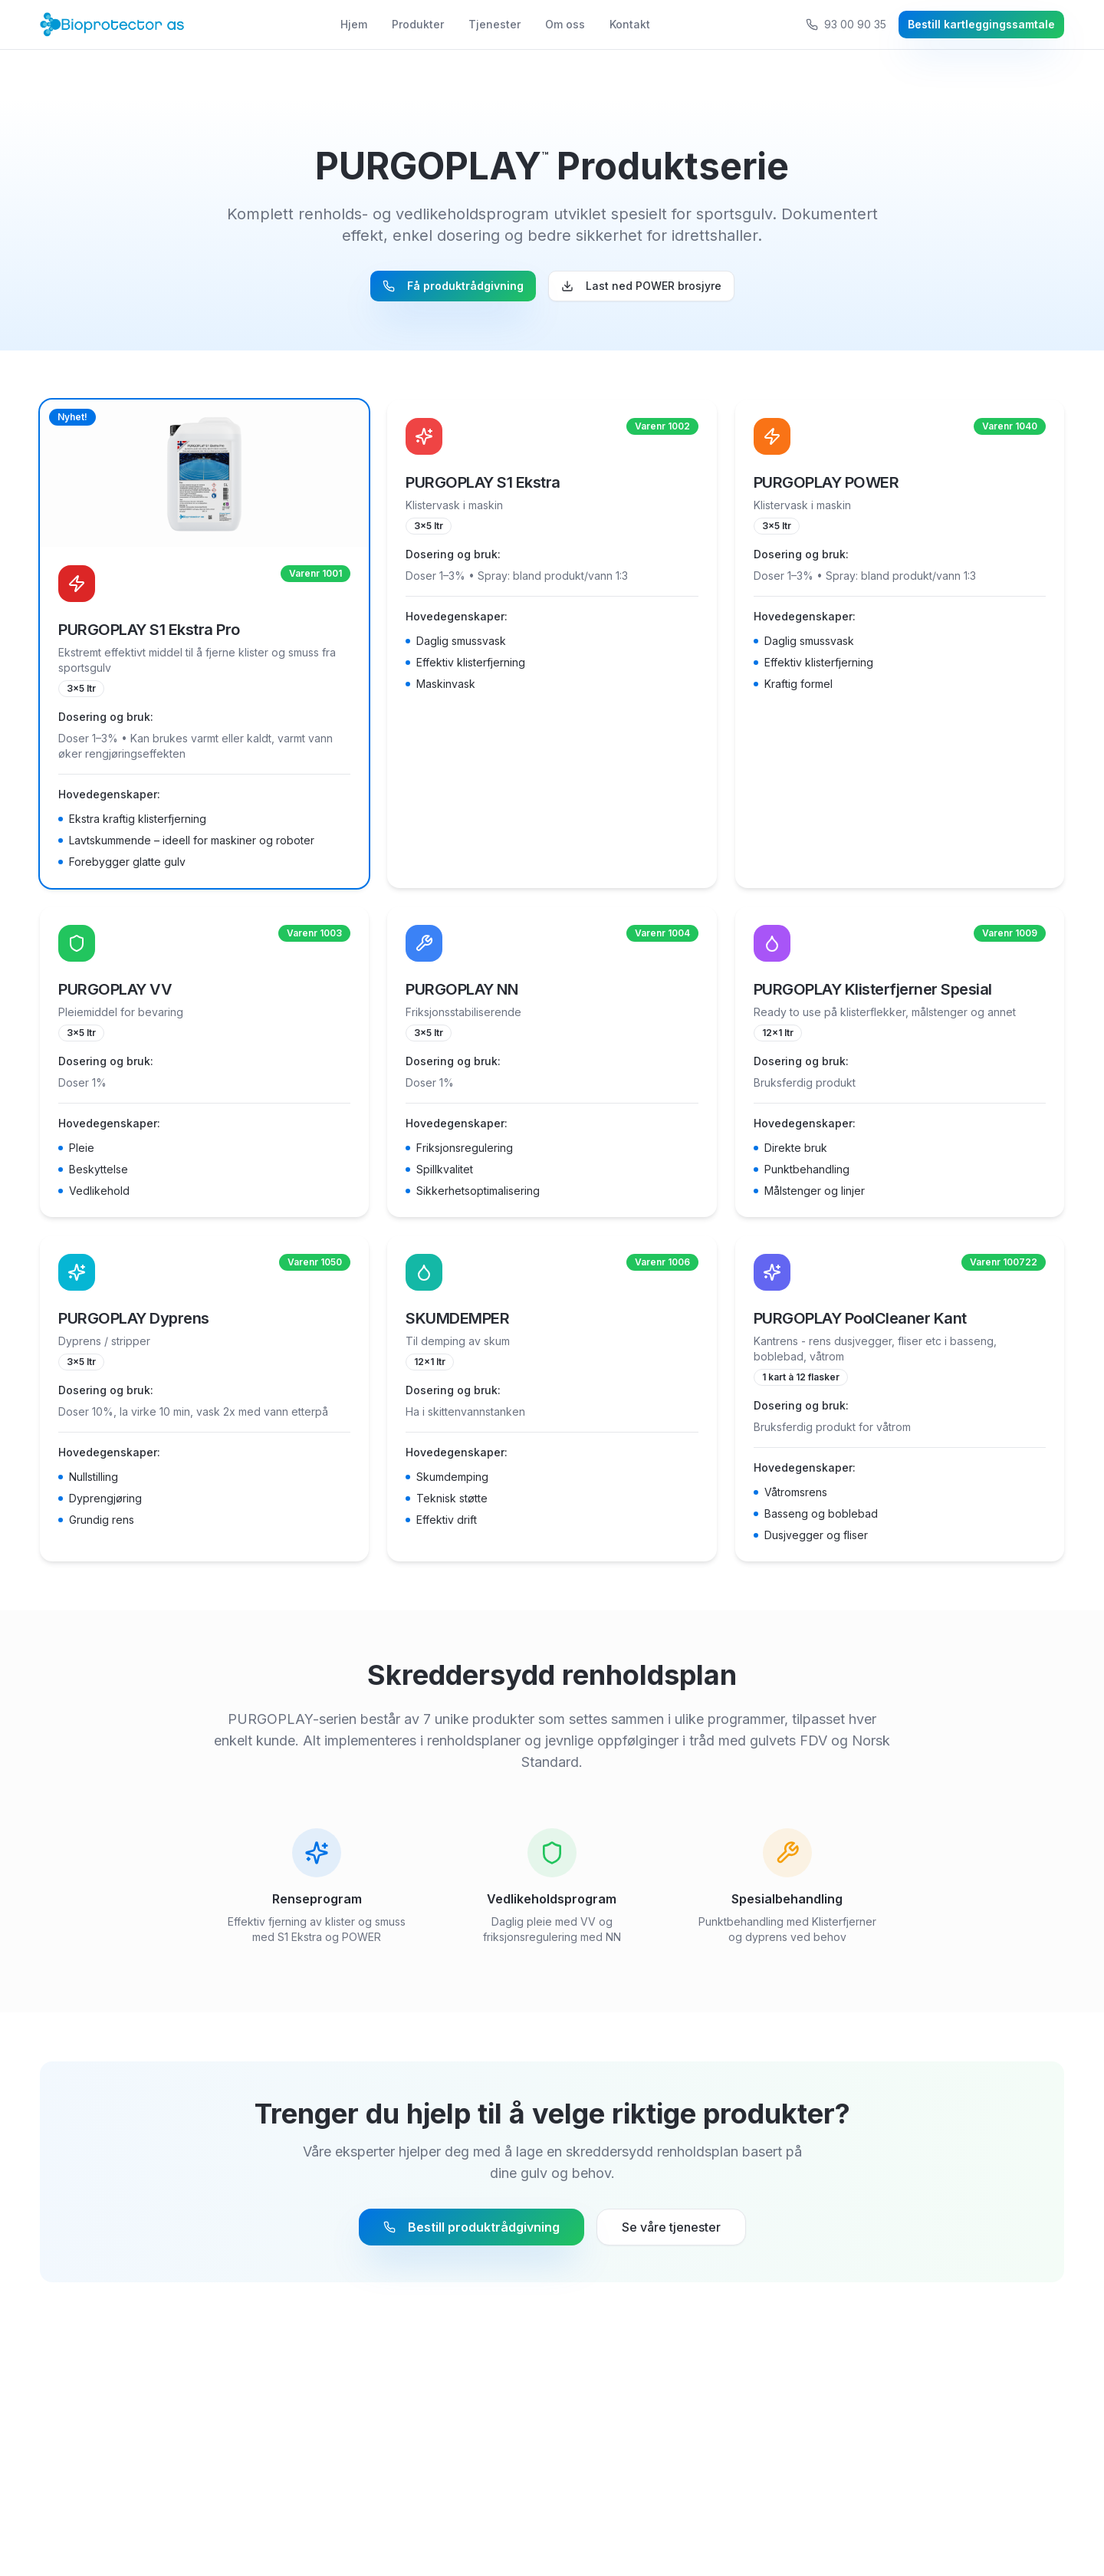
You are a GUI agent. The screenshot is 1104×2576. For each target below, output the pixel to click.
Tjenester (494, 24)
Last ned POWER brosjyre (641, 285)
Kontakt (630, 24)
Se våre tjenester (671, 2227)
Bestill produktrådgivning (471, 2227)
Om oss (565, 24)
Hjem (353, 24)
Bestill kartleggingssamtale (981, 24)
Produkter (418, 24)
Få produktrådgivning (453, 285)
